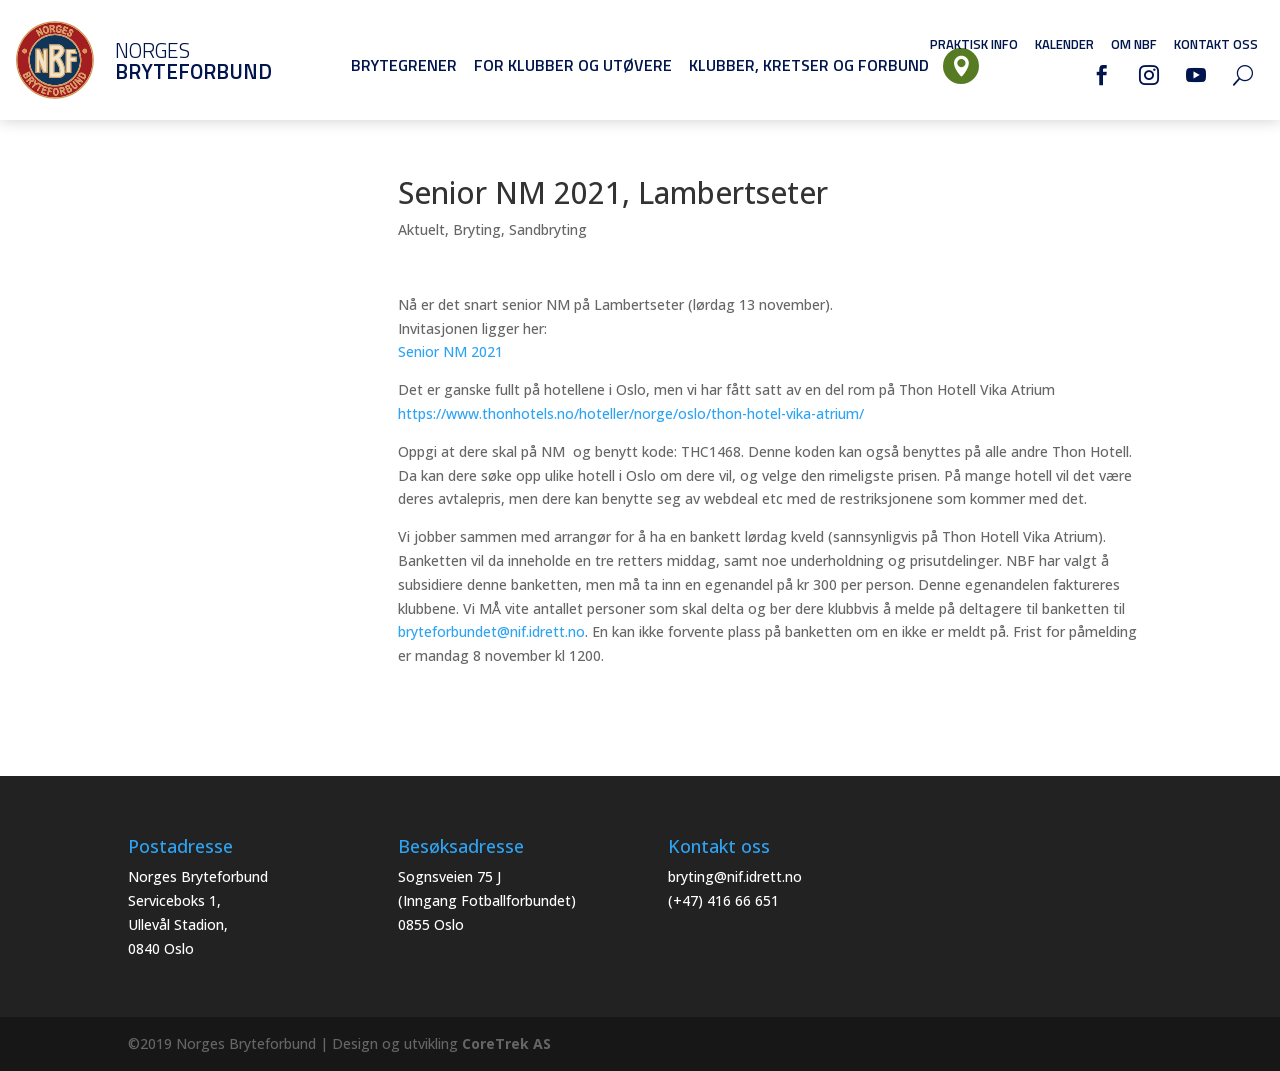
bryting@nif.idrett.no (735, 876)
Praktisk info (974, 44)
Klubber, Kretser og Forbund (809, 65)
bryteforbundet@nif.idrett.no (491, 631)
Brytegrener (404, 65)
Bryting (477, 229)
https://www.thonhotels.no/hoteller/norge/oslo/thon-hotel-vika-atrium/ (631, 413)
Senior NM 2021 (450, 351)
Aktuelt (421, 229)
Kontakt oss (1216, 44)
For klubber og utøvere (573, 65)
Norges (165, 60)
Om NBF (1134, 44)
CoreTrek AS (506, 1043)
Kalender (1064, 44)
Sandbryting (548, 229)
